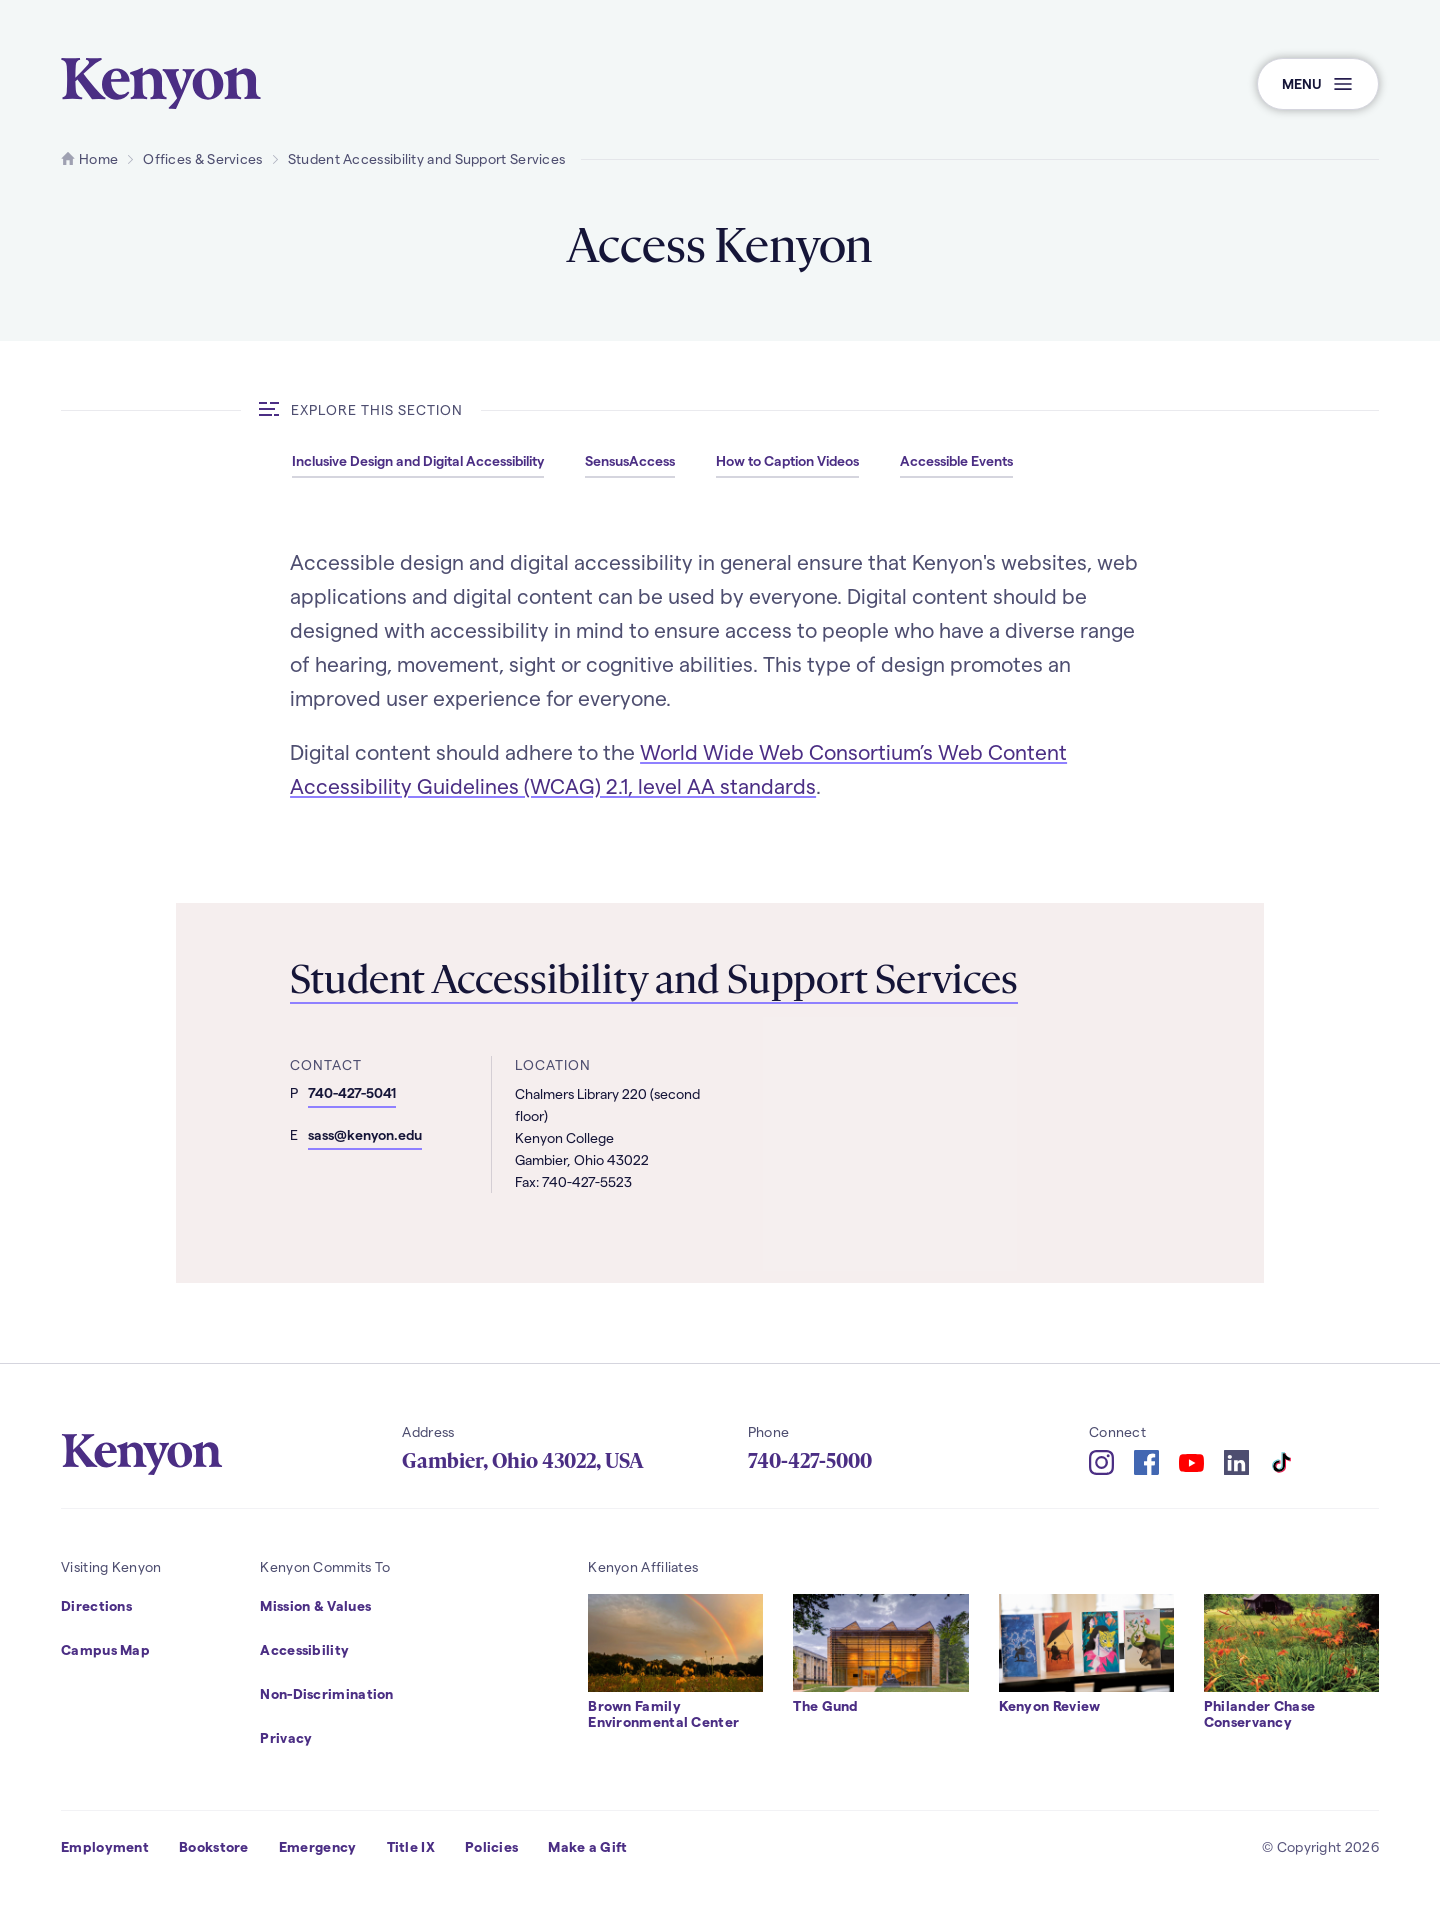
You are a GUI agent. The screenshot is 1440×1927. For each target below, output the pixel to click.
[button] (1318, 84)
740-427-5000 (810, 1461)
